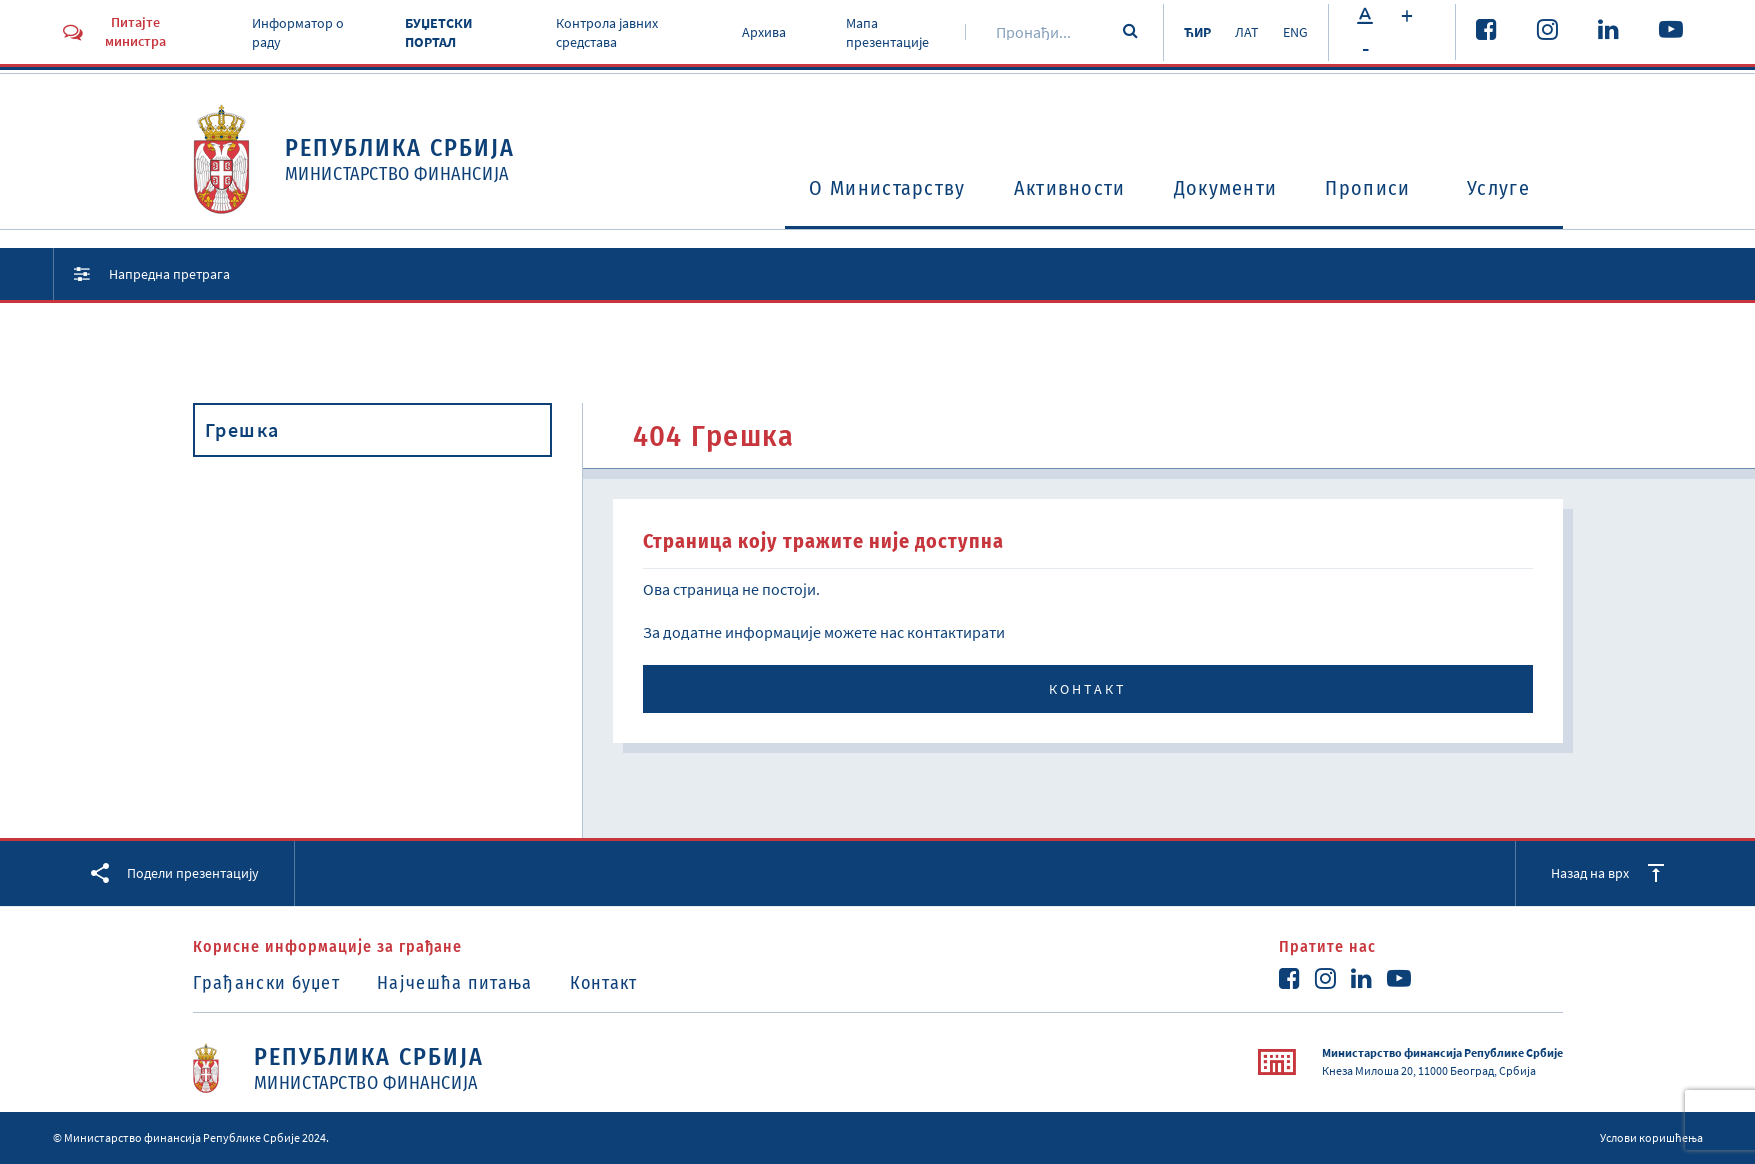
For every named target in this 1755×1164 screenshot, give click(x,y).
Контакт (1088, 689)
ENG (1295, 32)
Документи (1226, 188)
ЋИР (1197, 32)
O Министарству (887, 188)
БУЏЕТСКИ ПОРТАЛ (438, 33)
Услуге (1498, 188)
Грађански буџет (267, 983)
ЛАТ (1247, 32)
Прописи (1367, 188)
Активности (1070, 188)
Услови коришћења (1651, 1137)
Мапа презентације (887, 33)
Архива (764, 32)
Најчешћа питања (455, 983)
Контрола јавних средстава (607, 33)
